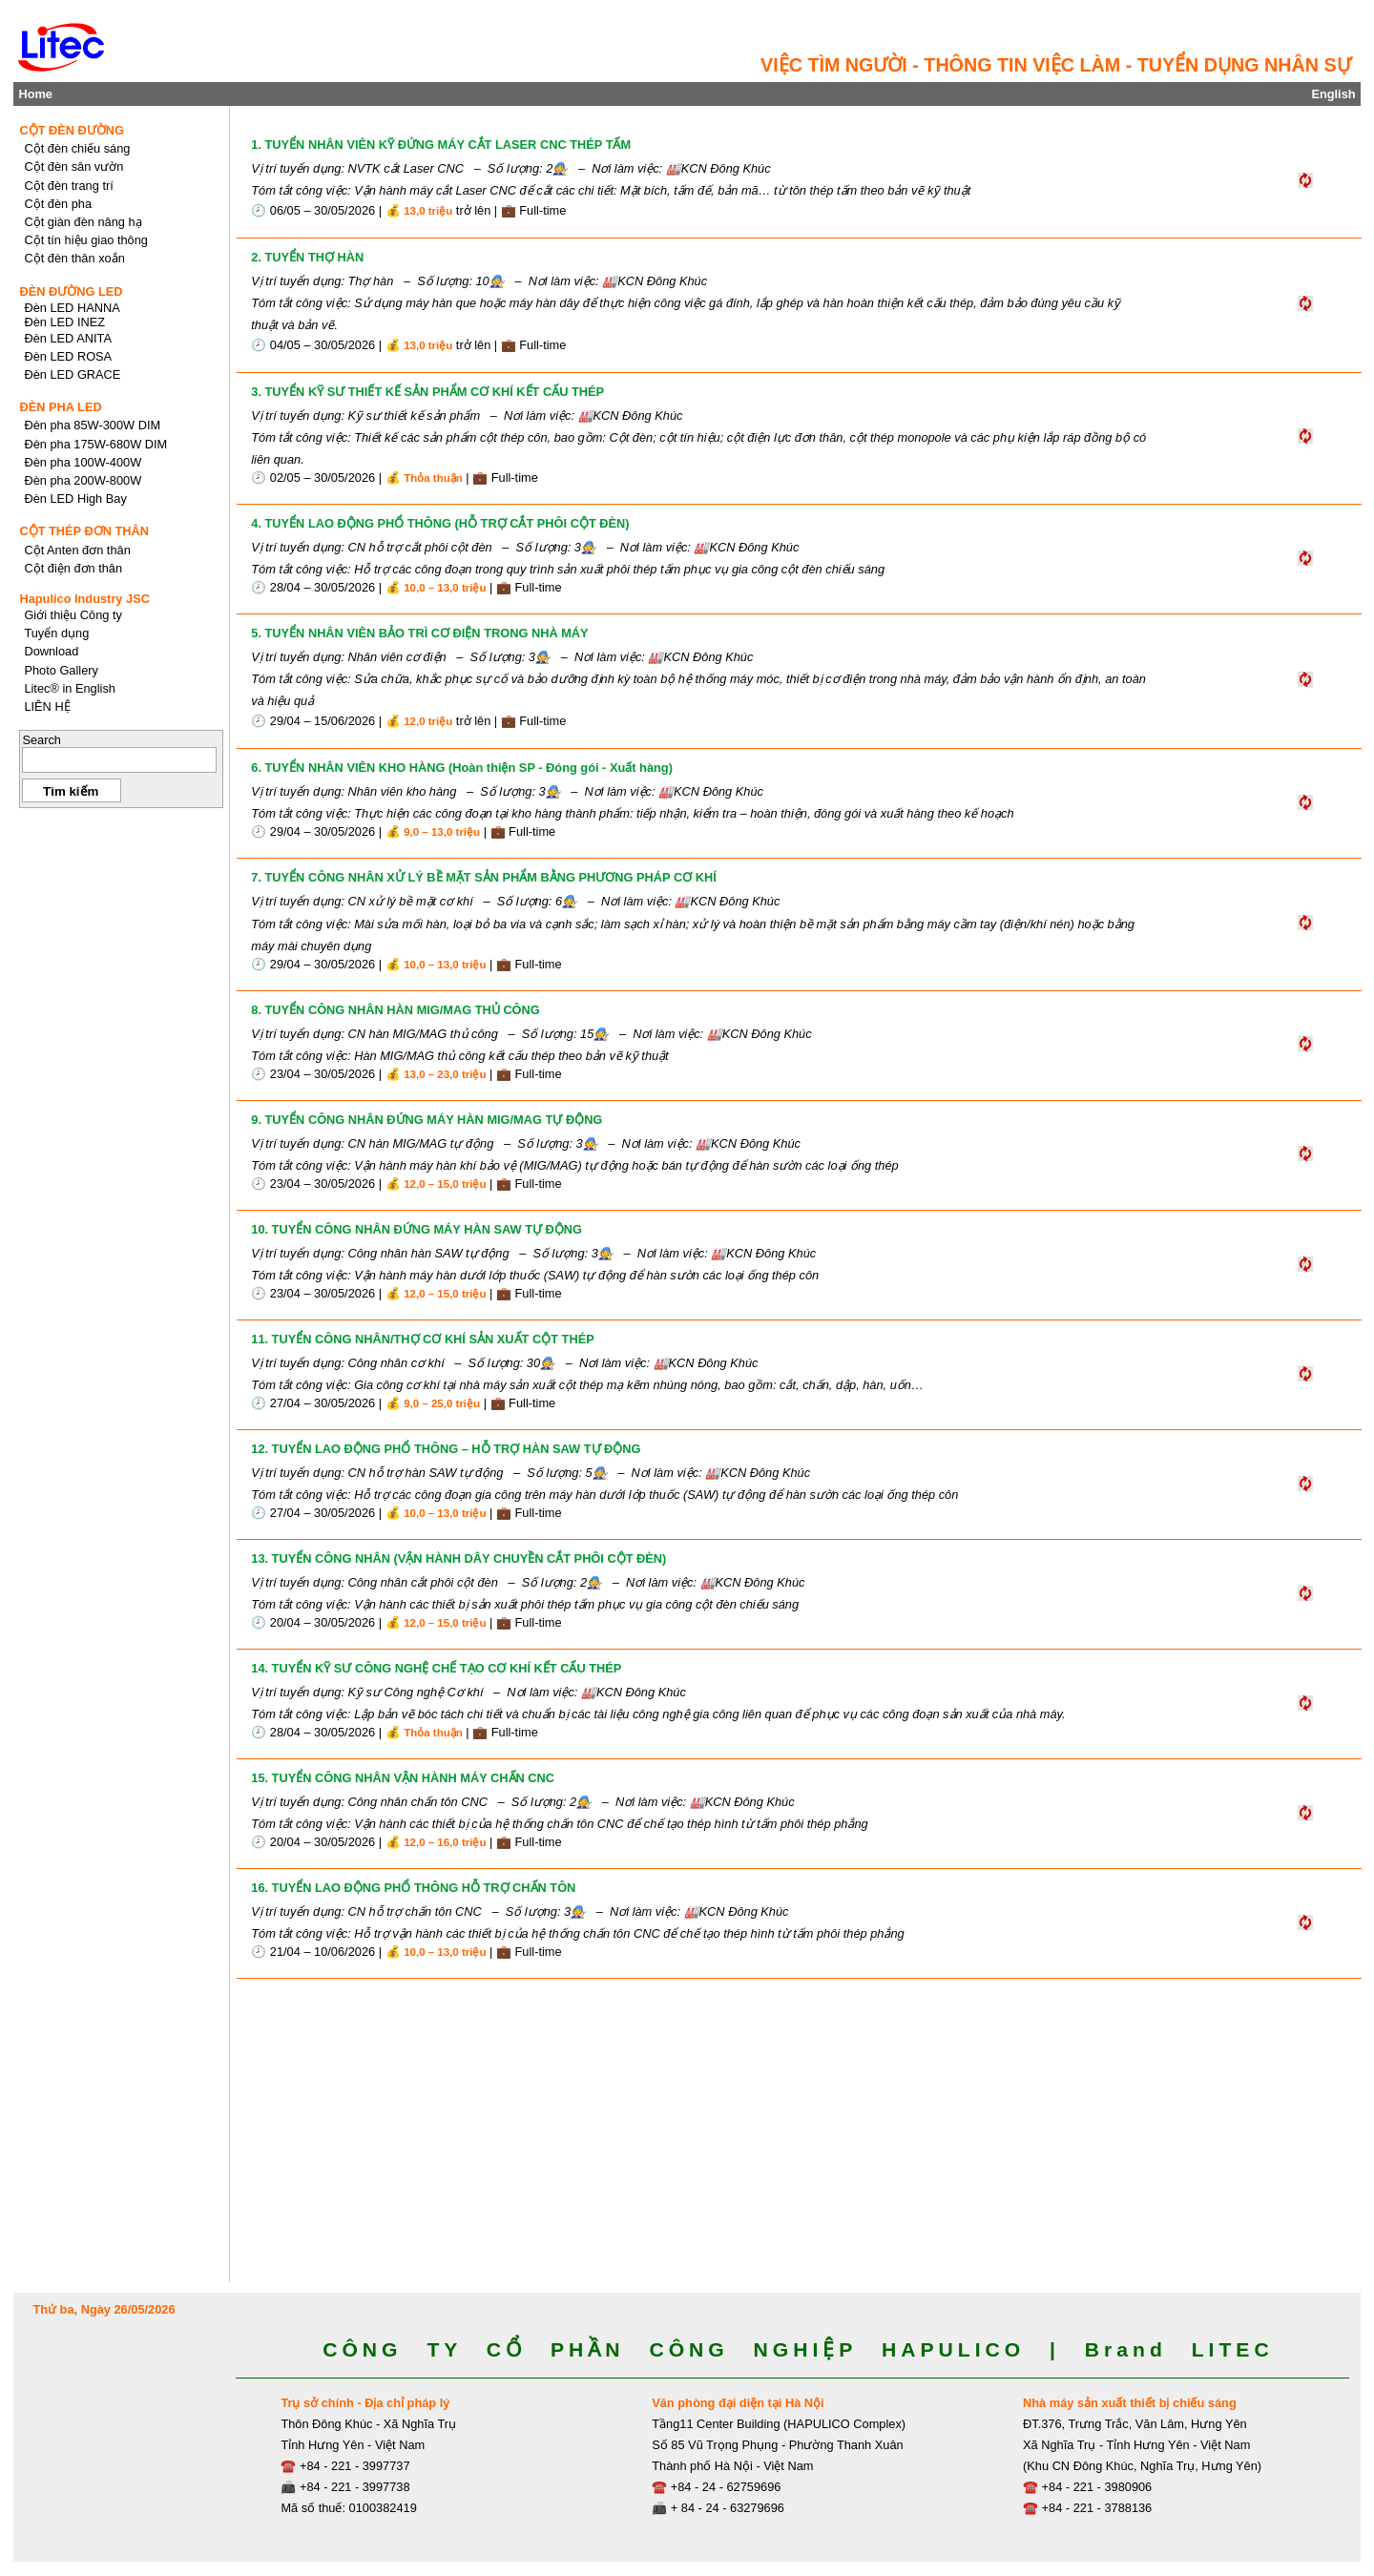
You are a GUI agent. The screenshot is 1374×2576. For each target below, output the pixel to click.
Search (41, 740)
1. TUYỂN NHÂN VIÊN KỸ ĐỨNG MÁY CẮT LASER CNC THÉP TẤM (441, 144)
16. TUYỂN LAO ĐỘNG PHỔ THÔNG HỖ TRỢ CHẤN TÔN (413, 1887)
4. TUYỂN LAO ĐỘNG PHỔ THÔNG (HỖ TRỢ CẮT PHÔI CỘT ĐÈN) (440, 523)
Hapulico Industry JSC (84, 599)
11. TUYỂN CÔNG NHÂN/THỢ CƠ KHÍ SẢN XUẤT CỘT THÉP (422, 1339)
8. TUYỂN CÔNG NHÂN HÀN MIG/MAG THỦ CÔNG (395, 1010)
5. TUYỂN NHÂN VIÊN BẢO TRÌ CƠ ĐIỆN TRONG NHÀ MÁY (419, 633)
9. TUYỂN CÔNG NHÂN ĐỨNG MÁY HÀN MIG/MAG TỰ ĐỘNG (426, 1119)
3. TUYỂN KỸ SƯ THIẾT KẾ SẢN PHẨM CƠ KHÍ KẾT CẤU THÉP (427, 391)
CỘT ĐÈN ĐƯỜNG (71, 130)
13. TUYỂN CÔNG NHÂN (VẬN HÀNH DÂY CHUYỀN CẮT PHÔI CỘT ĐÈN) (458, 1558)
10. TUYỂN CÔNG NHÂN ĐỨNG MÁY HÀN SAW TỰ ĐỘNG (416, 1229)
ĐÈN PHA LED (60, 407)
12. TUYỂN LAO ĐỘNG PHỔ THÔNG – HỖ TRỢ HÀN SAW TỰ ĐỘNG (445, 1449)
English (1333, 94)
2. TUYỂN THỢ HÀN (307, 257)
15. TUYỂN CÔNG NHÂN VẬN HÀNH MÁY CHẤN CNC (402, 1778)
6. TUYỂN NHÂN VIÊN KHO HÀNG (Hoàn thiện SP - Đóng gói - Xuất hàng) (462, 767)
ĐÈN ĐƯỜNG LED (70, 291)
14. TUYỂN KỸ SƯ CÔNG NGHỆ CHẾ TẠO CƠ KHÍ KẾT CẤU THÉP (436, 1668)
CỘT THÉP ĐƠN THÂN (84, 531)
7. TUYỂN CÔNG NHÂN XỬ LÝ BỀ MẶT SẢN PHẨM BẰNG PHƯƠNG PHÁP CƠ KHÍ (483, 877)
